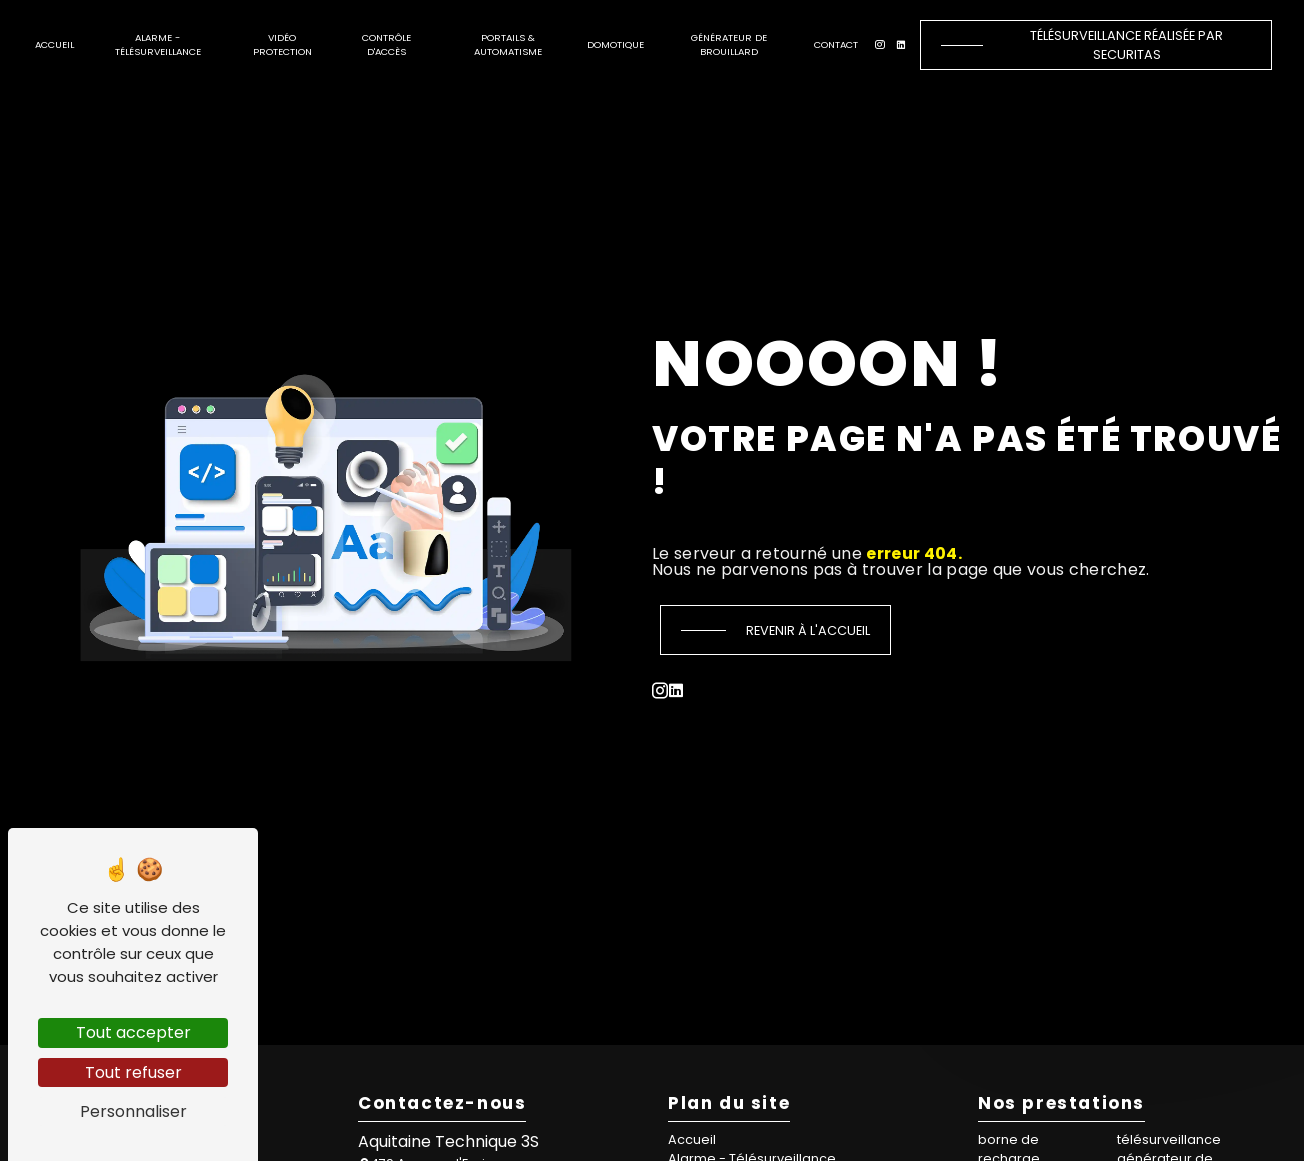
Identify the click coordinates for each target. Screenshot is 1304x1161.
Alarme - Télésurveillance (158, 44)
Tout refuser (133, 1072)
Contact (836, 44)
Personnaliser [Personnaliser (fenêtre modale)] (133, 1111)
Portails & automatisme (508, 44)
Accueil (54, 44)
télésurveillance (1169, 1139)
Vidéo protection (282, 44)
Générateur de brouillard (729, 44)
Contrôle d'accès (386, 44)
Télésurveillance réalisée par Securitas (1126, 45)
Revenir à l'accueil (808, 630)
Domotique (615, 44)
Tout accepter (133, 1032)
